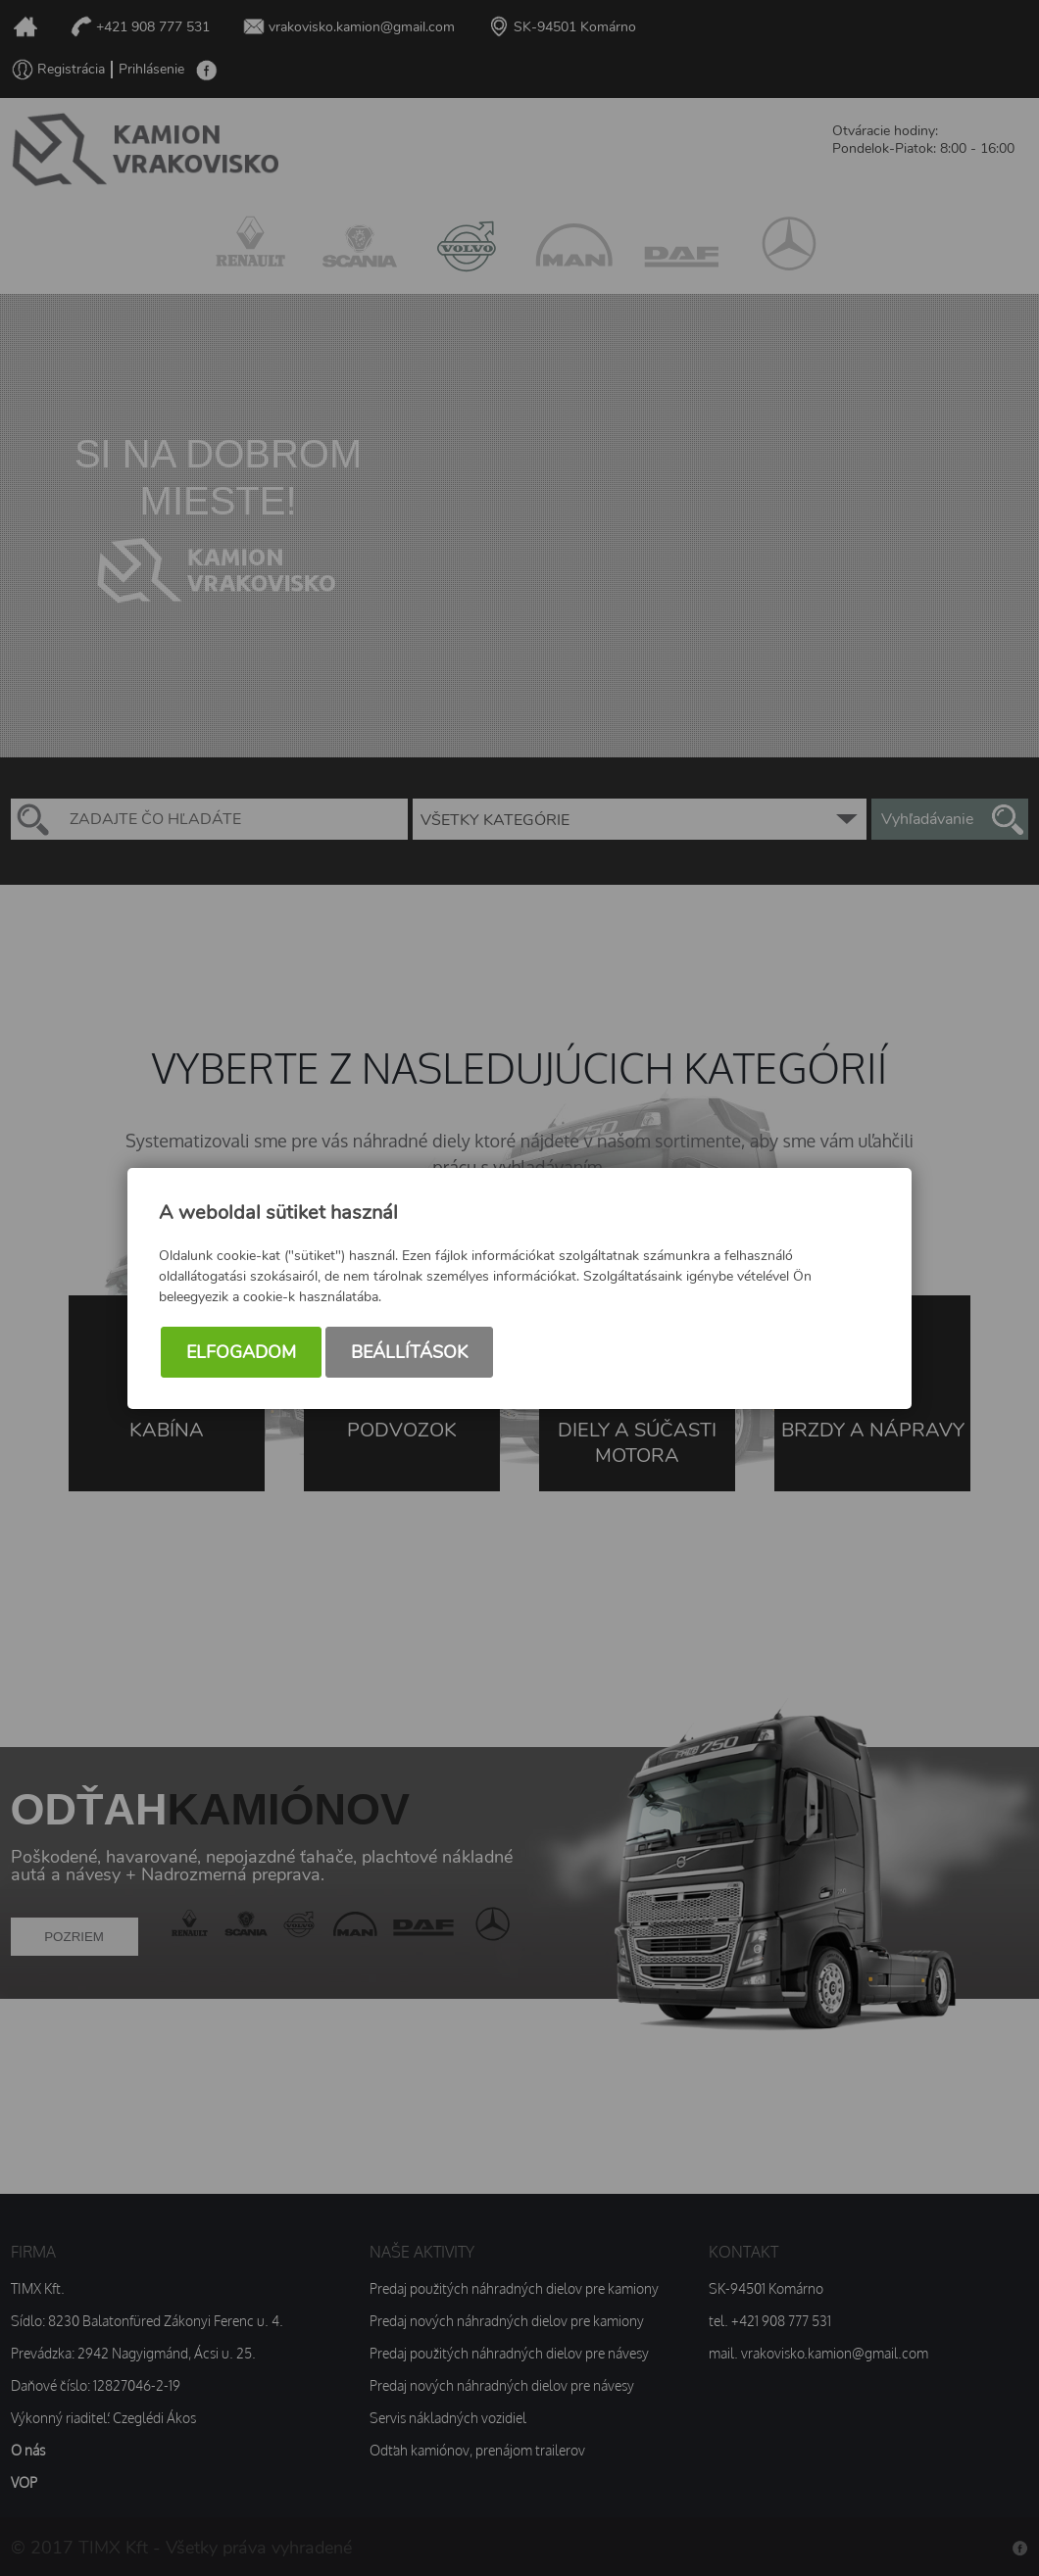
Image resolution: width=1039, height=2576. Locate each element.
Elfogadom (241, 1352)
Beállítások (409, 1352)
